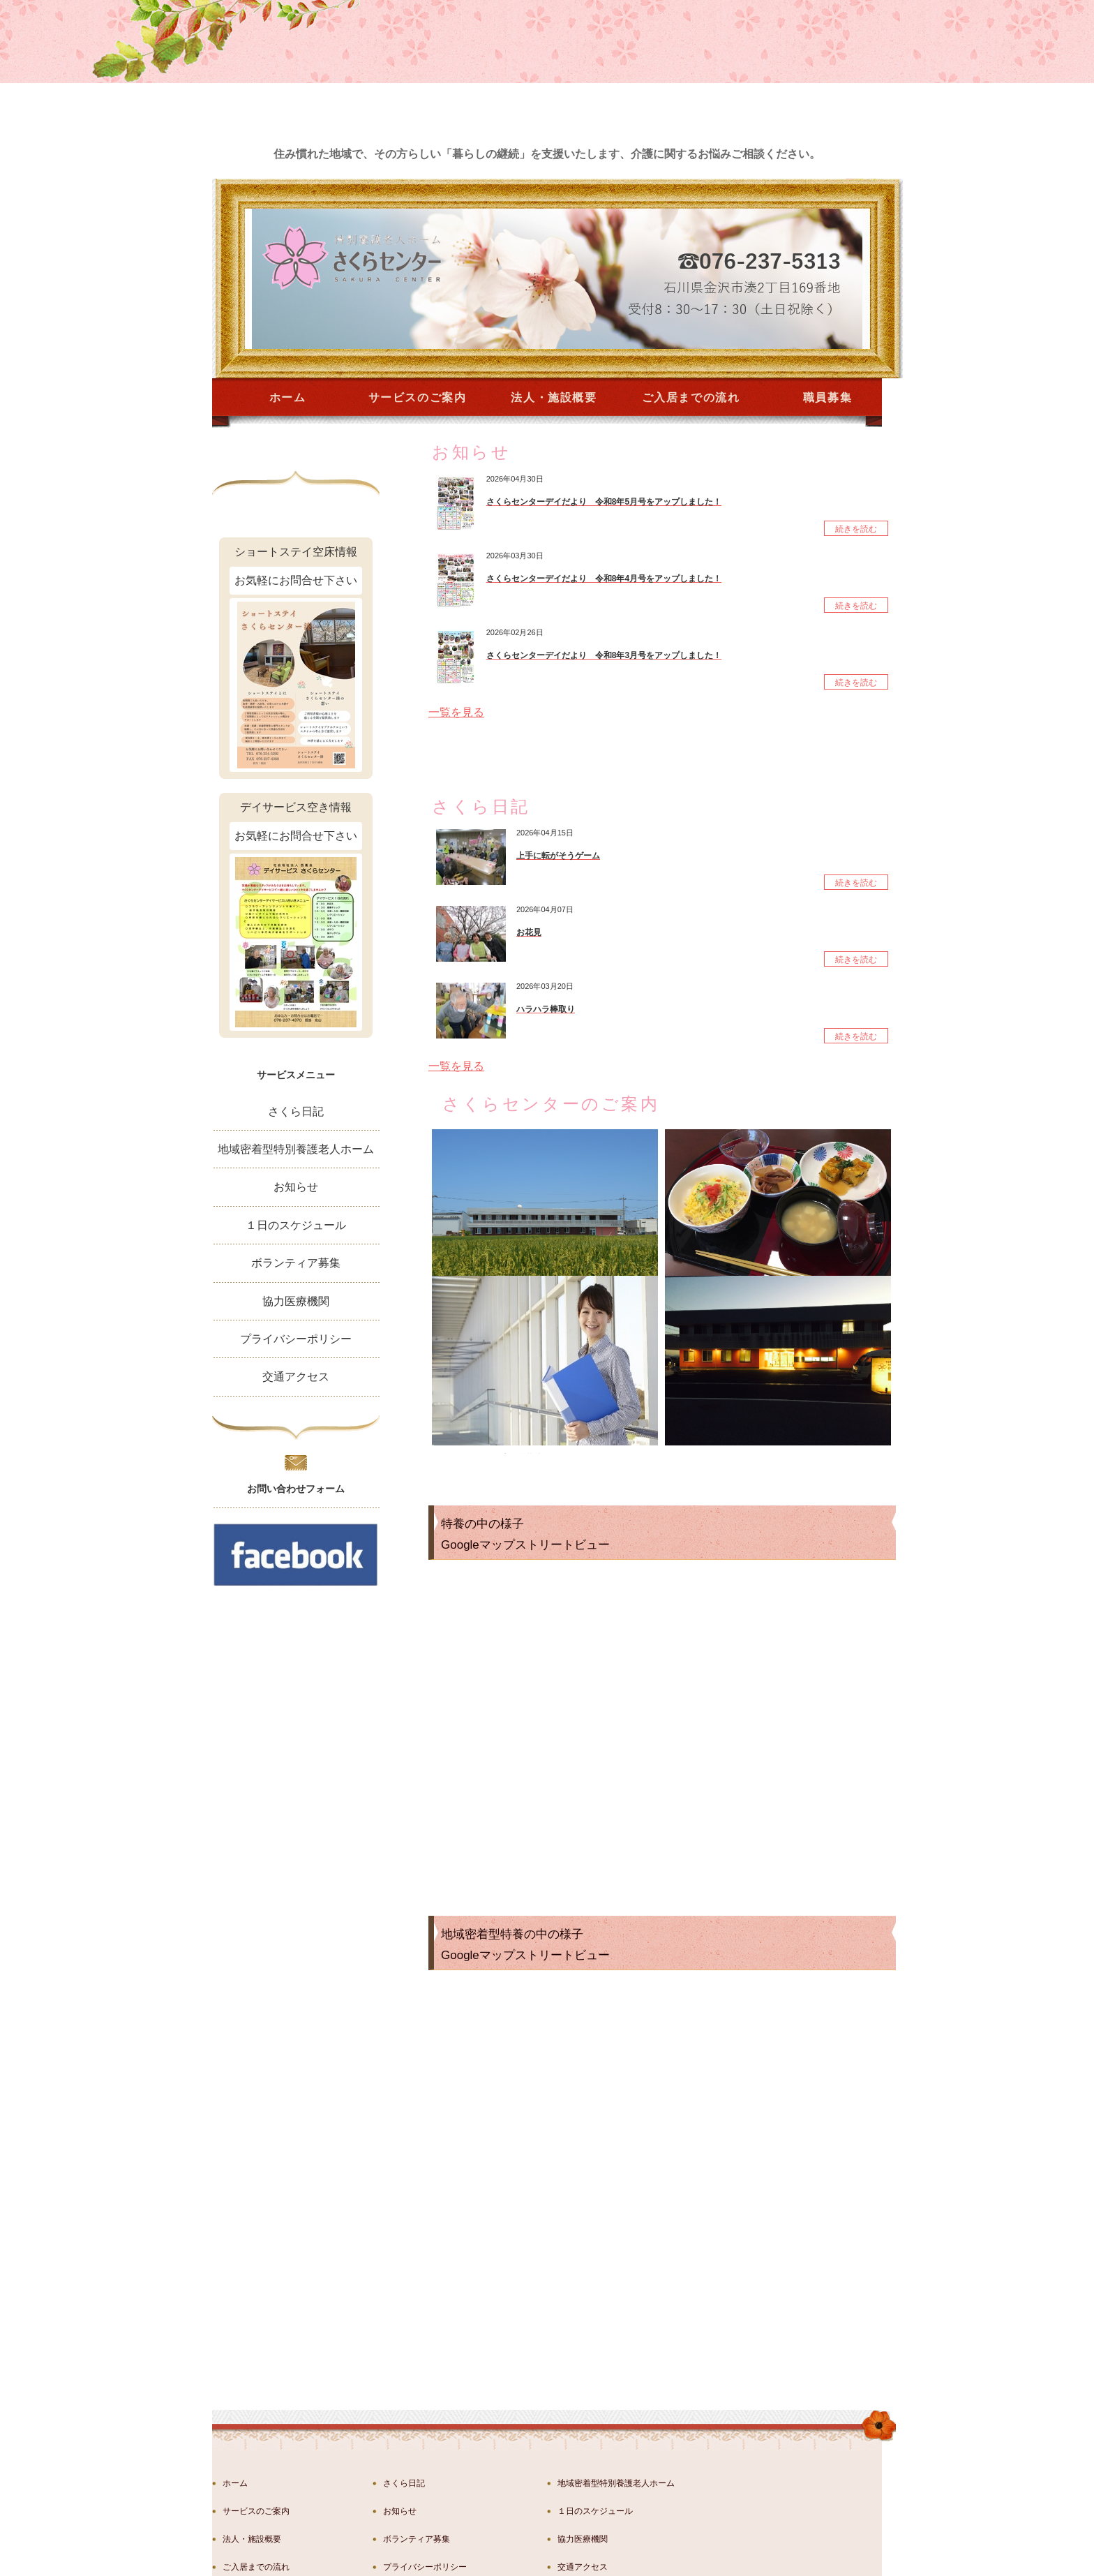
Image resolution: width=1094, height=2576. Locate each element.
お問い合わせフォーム (296, 1488)
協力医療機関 (295, 1301)
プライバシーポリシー (296, 1339)
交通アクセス (295, 1377)
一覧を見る (456, 712)
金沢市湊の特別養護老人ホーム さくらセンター (313, 92)
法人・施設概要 (554, 397)
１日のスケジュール (296, 1225)
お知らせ (296, 1187)
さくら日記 (296, 1111)
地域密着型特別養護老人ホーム (296, 1149)
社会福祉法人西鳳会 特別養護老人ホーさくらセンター (552, 2560)
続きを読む (856, 529)
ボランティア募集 (295, 1263)
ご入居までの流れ (691, 397)
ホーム (287, 397)
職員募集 (827, 397)
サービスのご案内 (417, 397)
